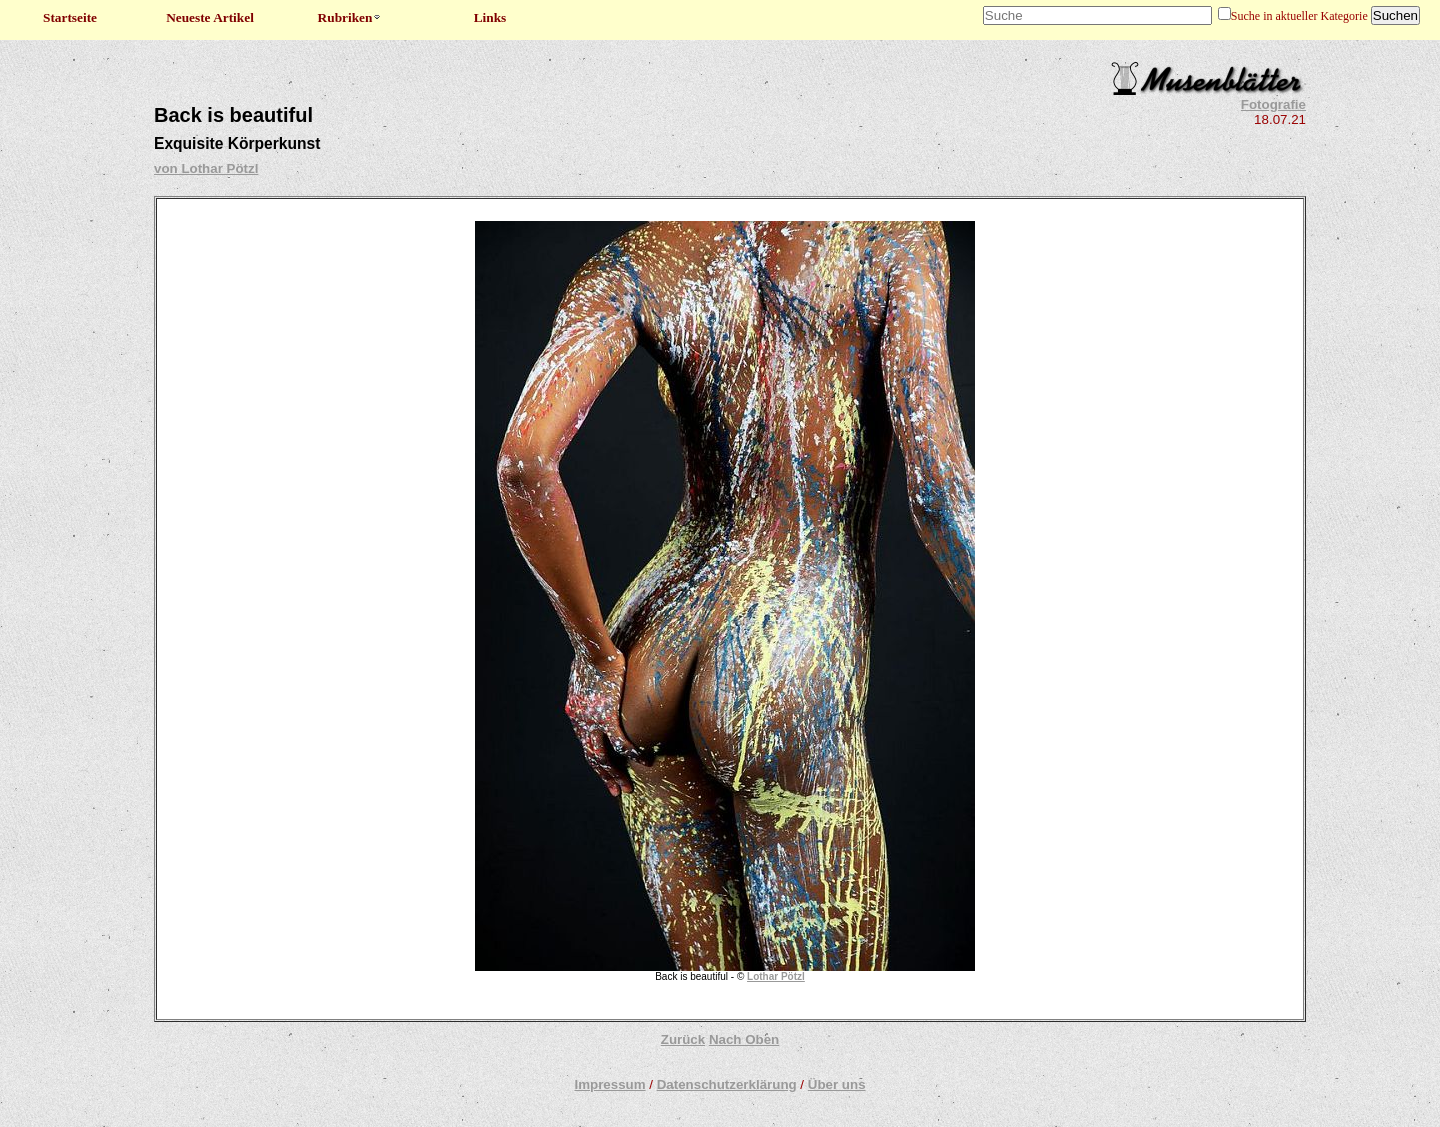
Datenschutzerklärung (727, 1084)
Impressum (609, 1084)
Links (490, 17)
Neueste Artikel (210, 17)
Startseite (70, 17)
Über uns (837, 1084)
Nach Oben (744, 1039)
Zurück (683, 1039)
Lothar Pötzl (776, 976)
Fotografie (1273, 104)
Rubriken (350, 17)
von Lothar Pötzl (206, 168)
